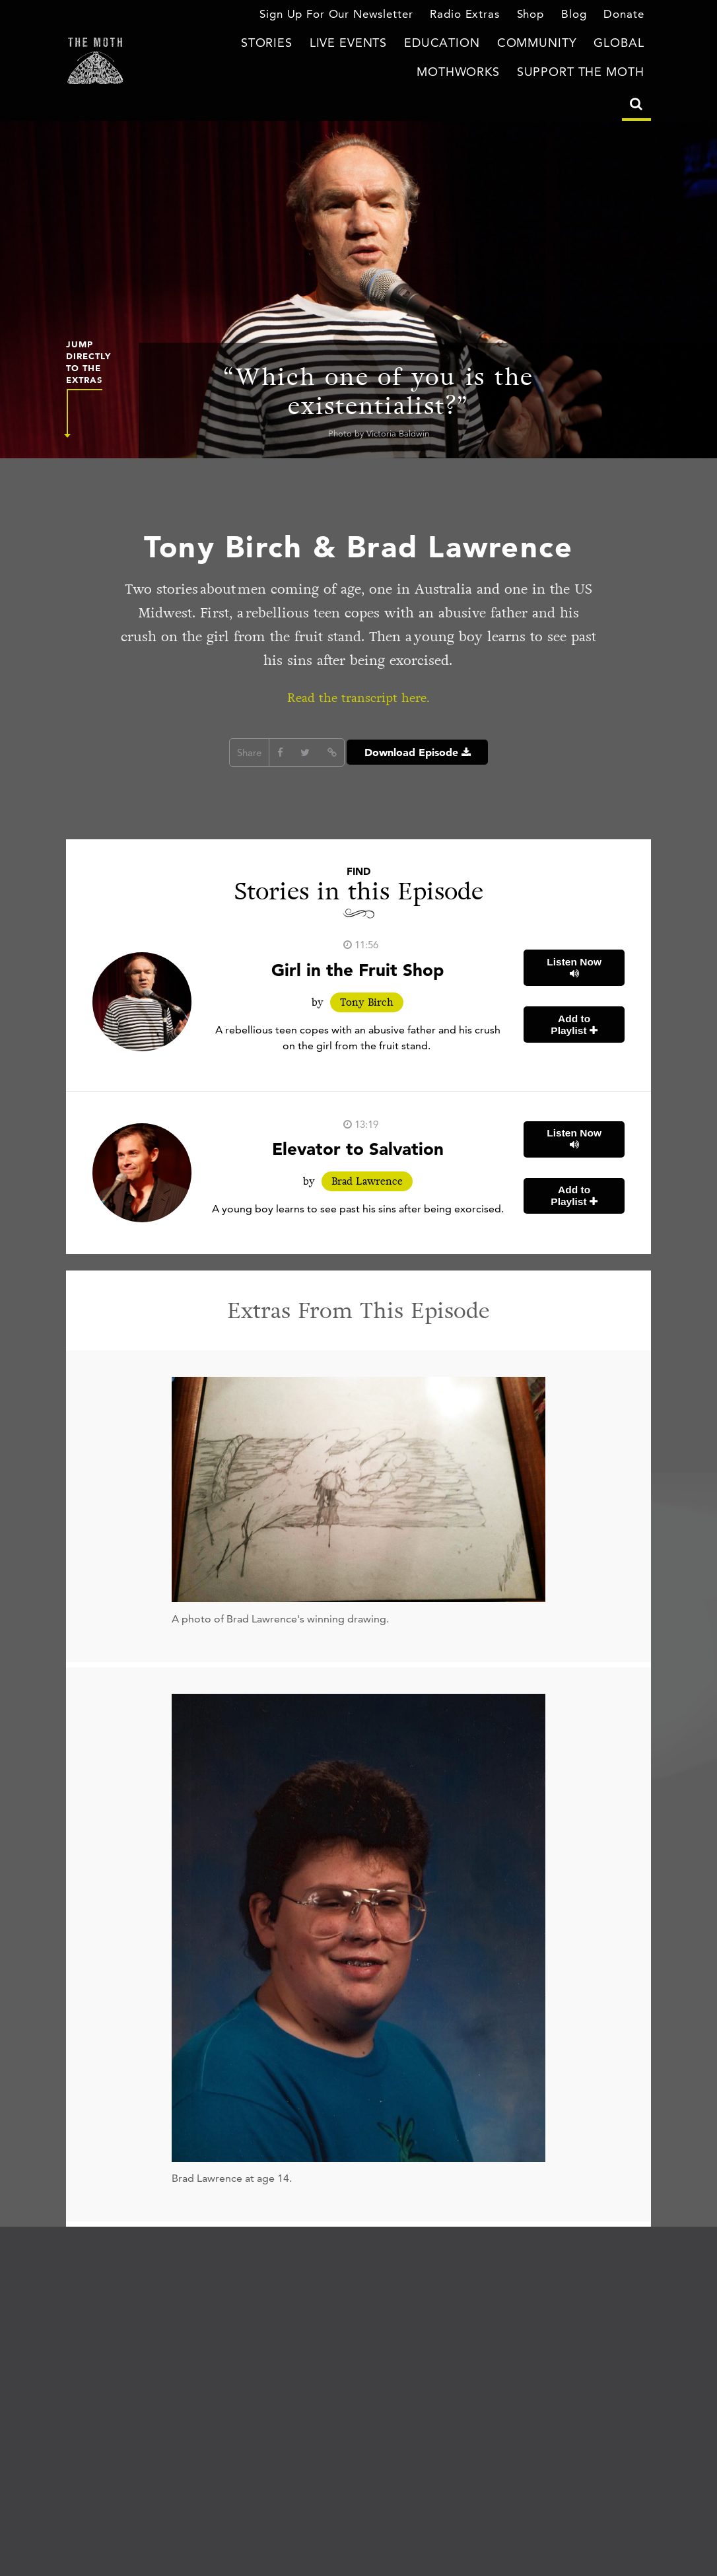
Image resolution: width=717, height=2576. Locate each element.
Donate (626, 16)
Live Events (301, 45)
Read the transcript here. (359, 697)
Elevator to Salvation (357, 1148)
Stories (229, 45)
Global (535, 45)
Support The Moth (591, 73)
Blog (577, 16)
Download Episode (417, 752)
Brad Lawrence (367, 1182)
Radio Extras (473, 16)
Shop (535, 16)
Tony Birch (366, 1002)
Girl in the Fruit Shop (357, 969)
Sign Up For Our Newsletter (356, 16)
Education (383, 45)
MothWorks (608, 45)
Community (464, 45)
